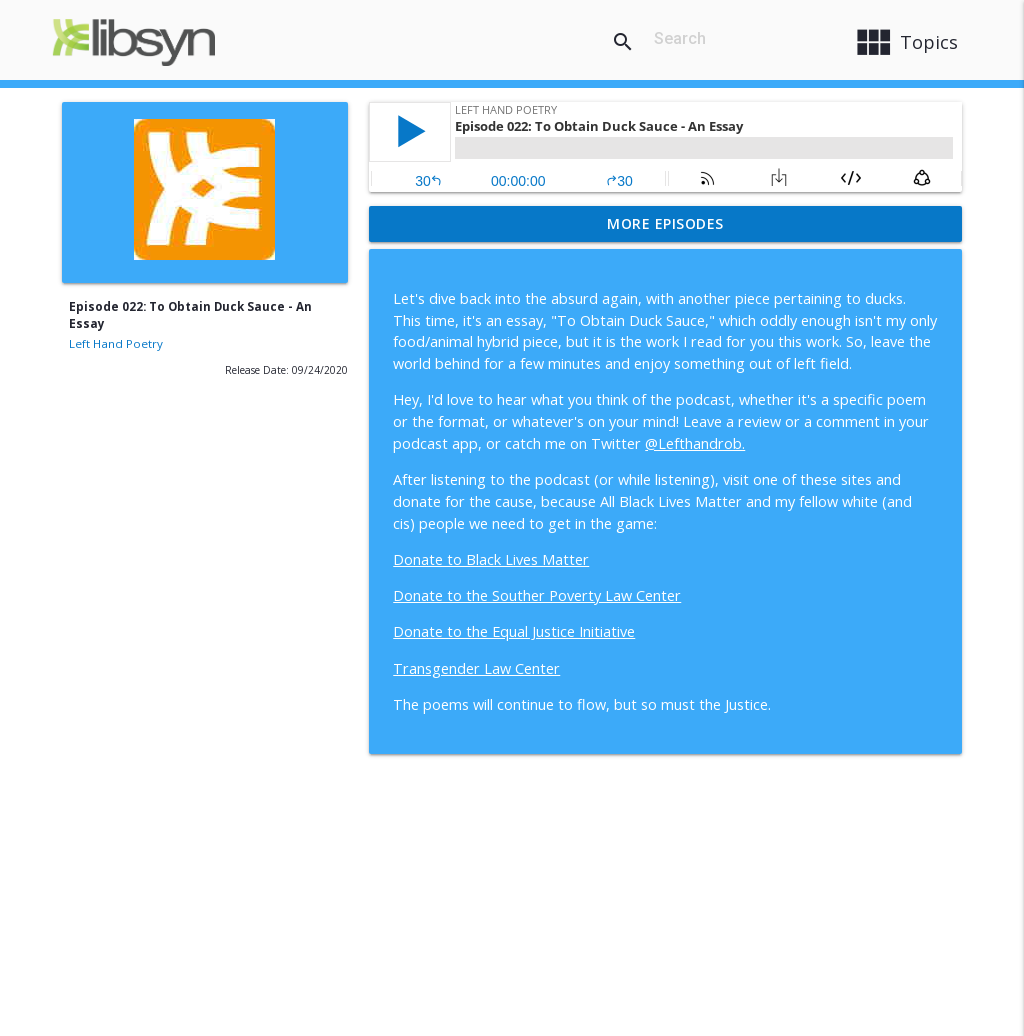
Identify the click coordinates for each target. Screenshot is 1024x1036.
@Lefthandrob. (695, 443)
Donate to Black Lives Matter (491, 559)
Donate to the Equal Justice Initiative (514, 631)
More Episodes (665, 223)
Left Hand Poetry (116, 343)
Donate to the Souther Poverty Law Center (537, 595)
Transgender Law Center (476, 668)
